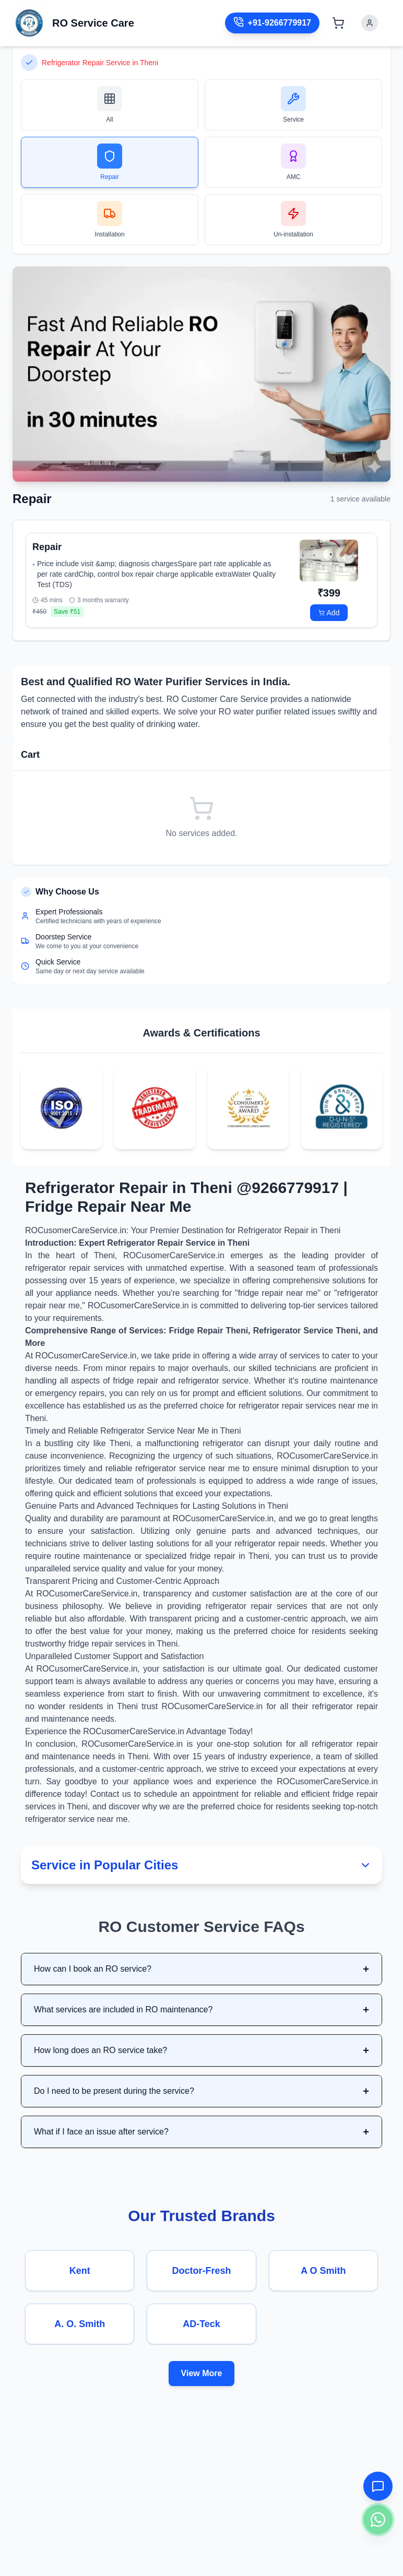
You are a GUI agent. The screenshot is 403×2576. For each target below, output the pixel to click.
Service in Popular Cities (201, 1865)
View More (201, 2373)
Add (329, 613)
